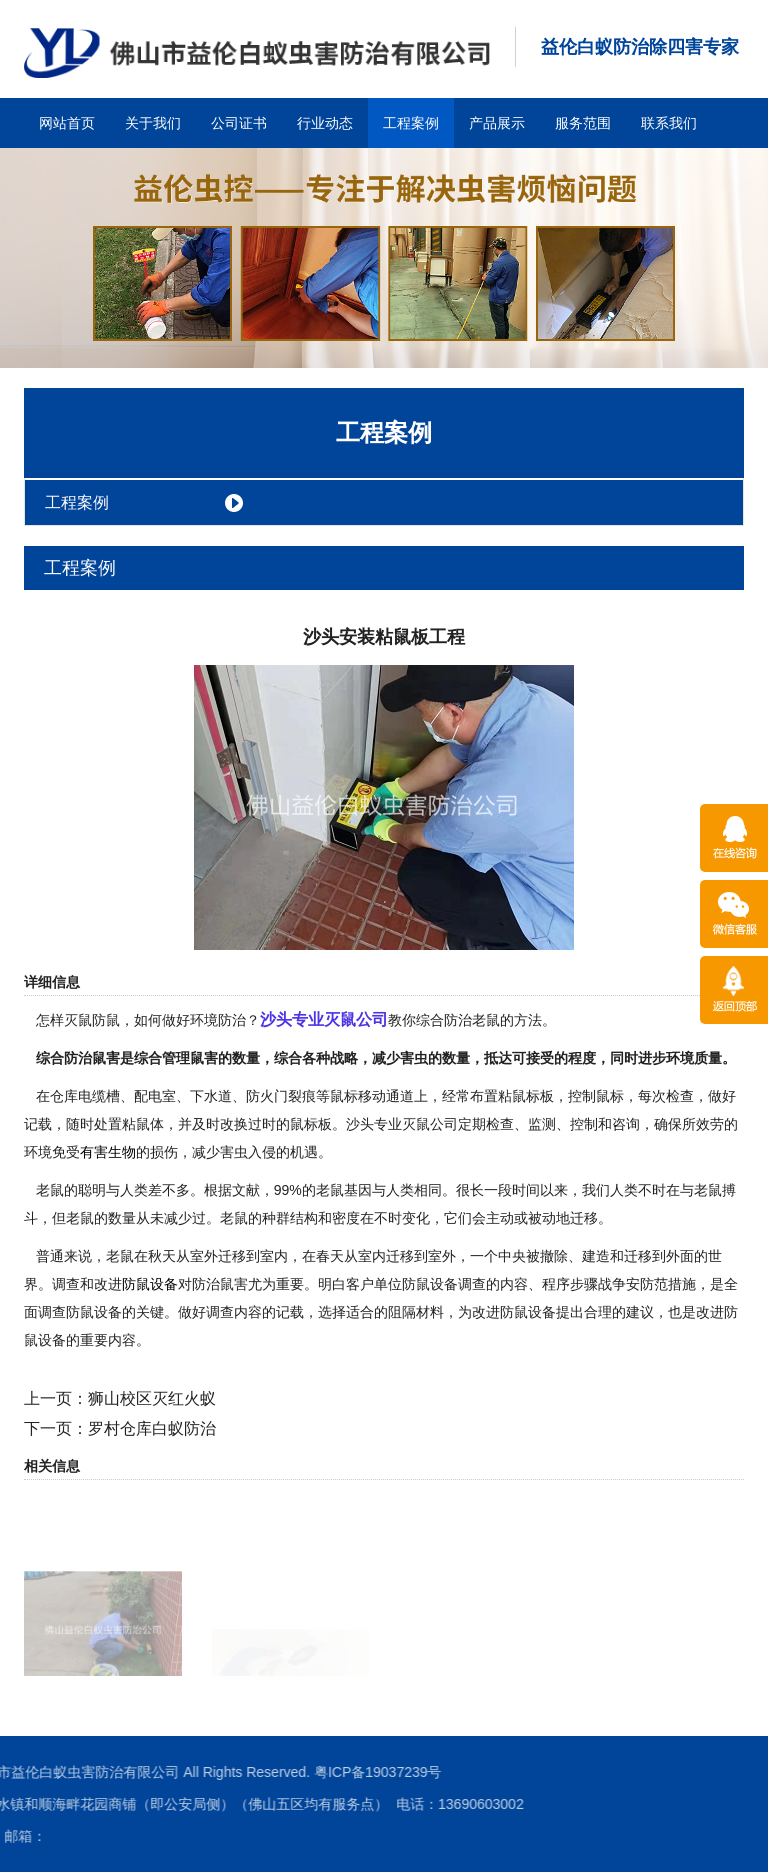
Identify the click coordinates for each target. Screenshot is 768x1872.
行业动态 (325, 123)
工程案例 (411, 123)
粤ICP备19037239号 (120, 1772)
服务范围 (583, 123)
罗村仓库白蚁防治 (152, 1428)
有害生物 (108, 1152)
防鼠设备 (150, 1284)
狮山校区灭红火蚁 (152, 1398)
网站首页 (67, 123)
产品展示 (497, 123)
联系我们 (669, 123)
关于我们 (153, 123)
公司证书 (239, 123)
